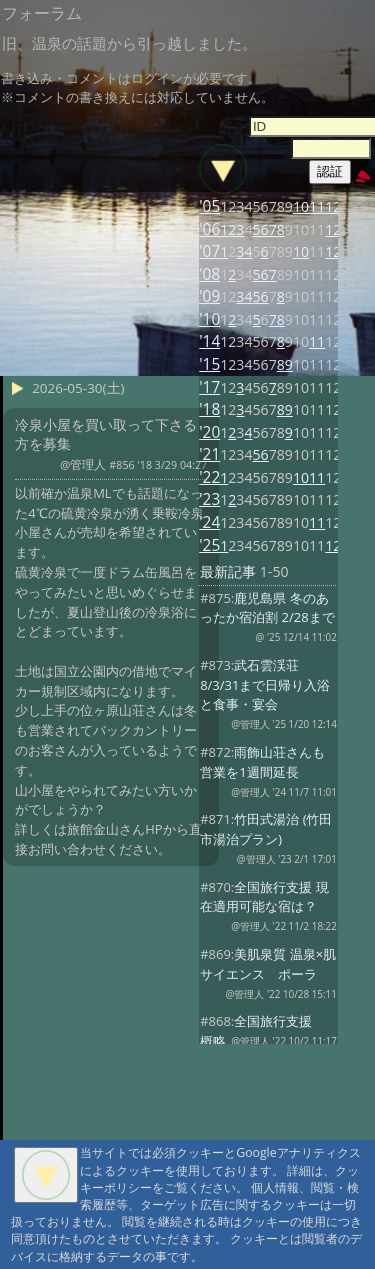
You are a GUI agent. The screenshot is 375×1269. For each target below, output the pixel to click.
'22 (209, 477)
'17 (209, 387)
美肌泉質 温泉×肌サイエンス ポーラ (268, 964)
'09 (209, 296)
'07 (209, 251)
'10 (209, 319)
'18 (209, 409)
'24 (209, 522)
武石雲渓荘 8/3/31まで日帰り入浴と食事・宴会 (265, 685)
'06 (209, 229)
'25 (209, 545)
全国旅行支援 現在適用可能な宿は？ (264, 897)
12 (333, 206)
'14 (209, 341)
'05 (209, 206)
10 (301, 206)
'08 (209, 274)
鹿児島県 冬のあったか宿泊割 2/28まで (267, 608)
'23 (209, 499)
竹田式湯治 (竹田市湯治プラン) (266, 829)
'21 (209, 454)
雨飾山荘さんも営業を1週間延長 (262, 762)
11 (317, 206)
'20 (209, 432)
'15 (209, 364)
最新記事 (228, 571)
